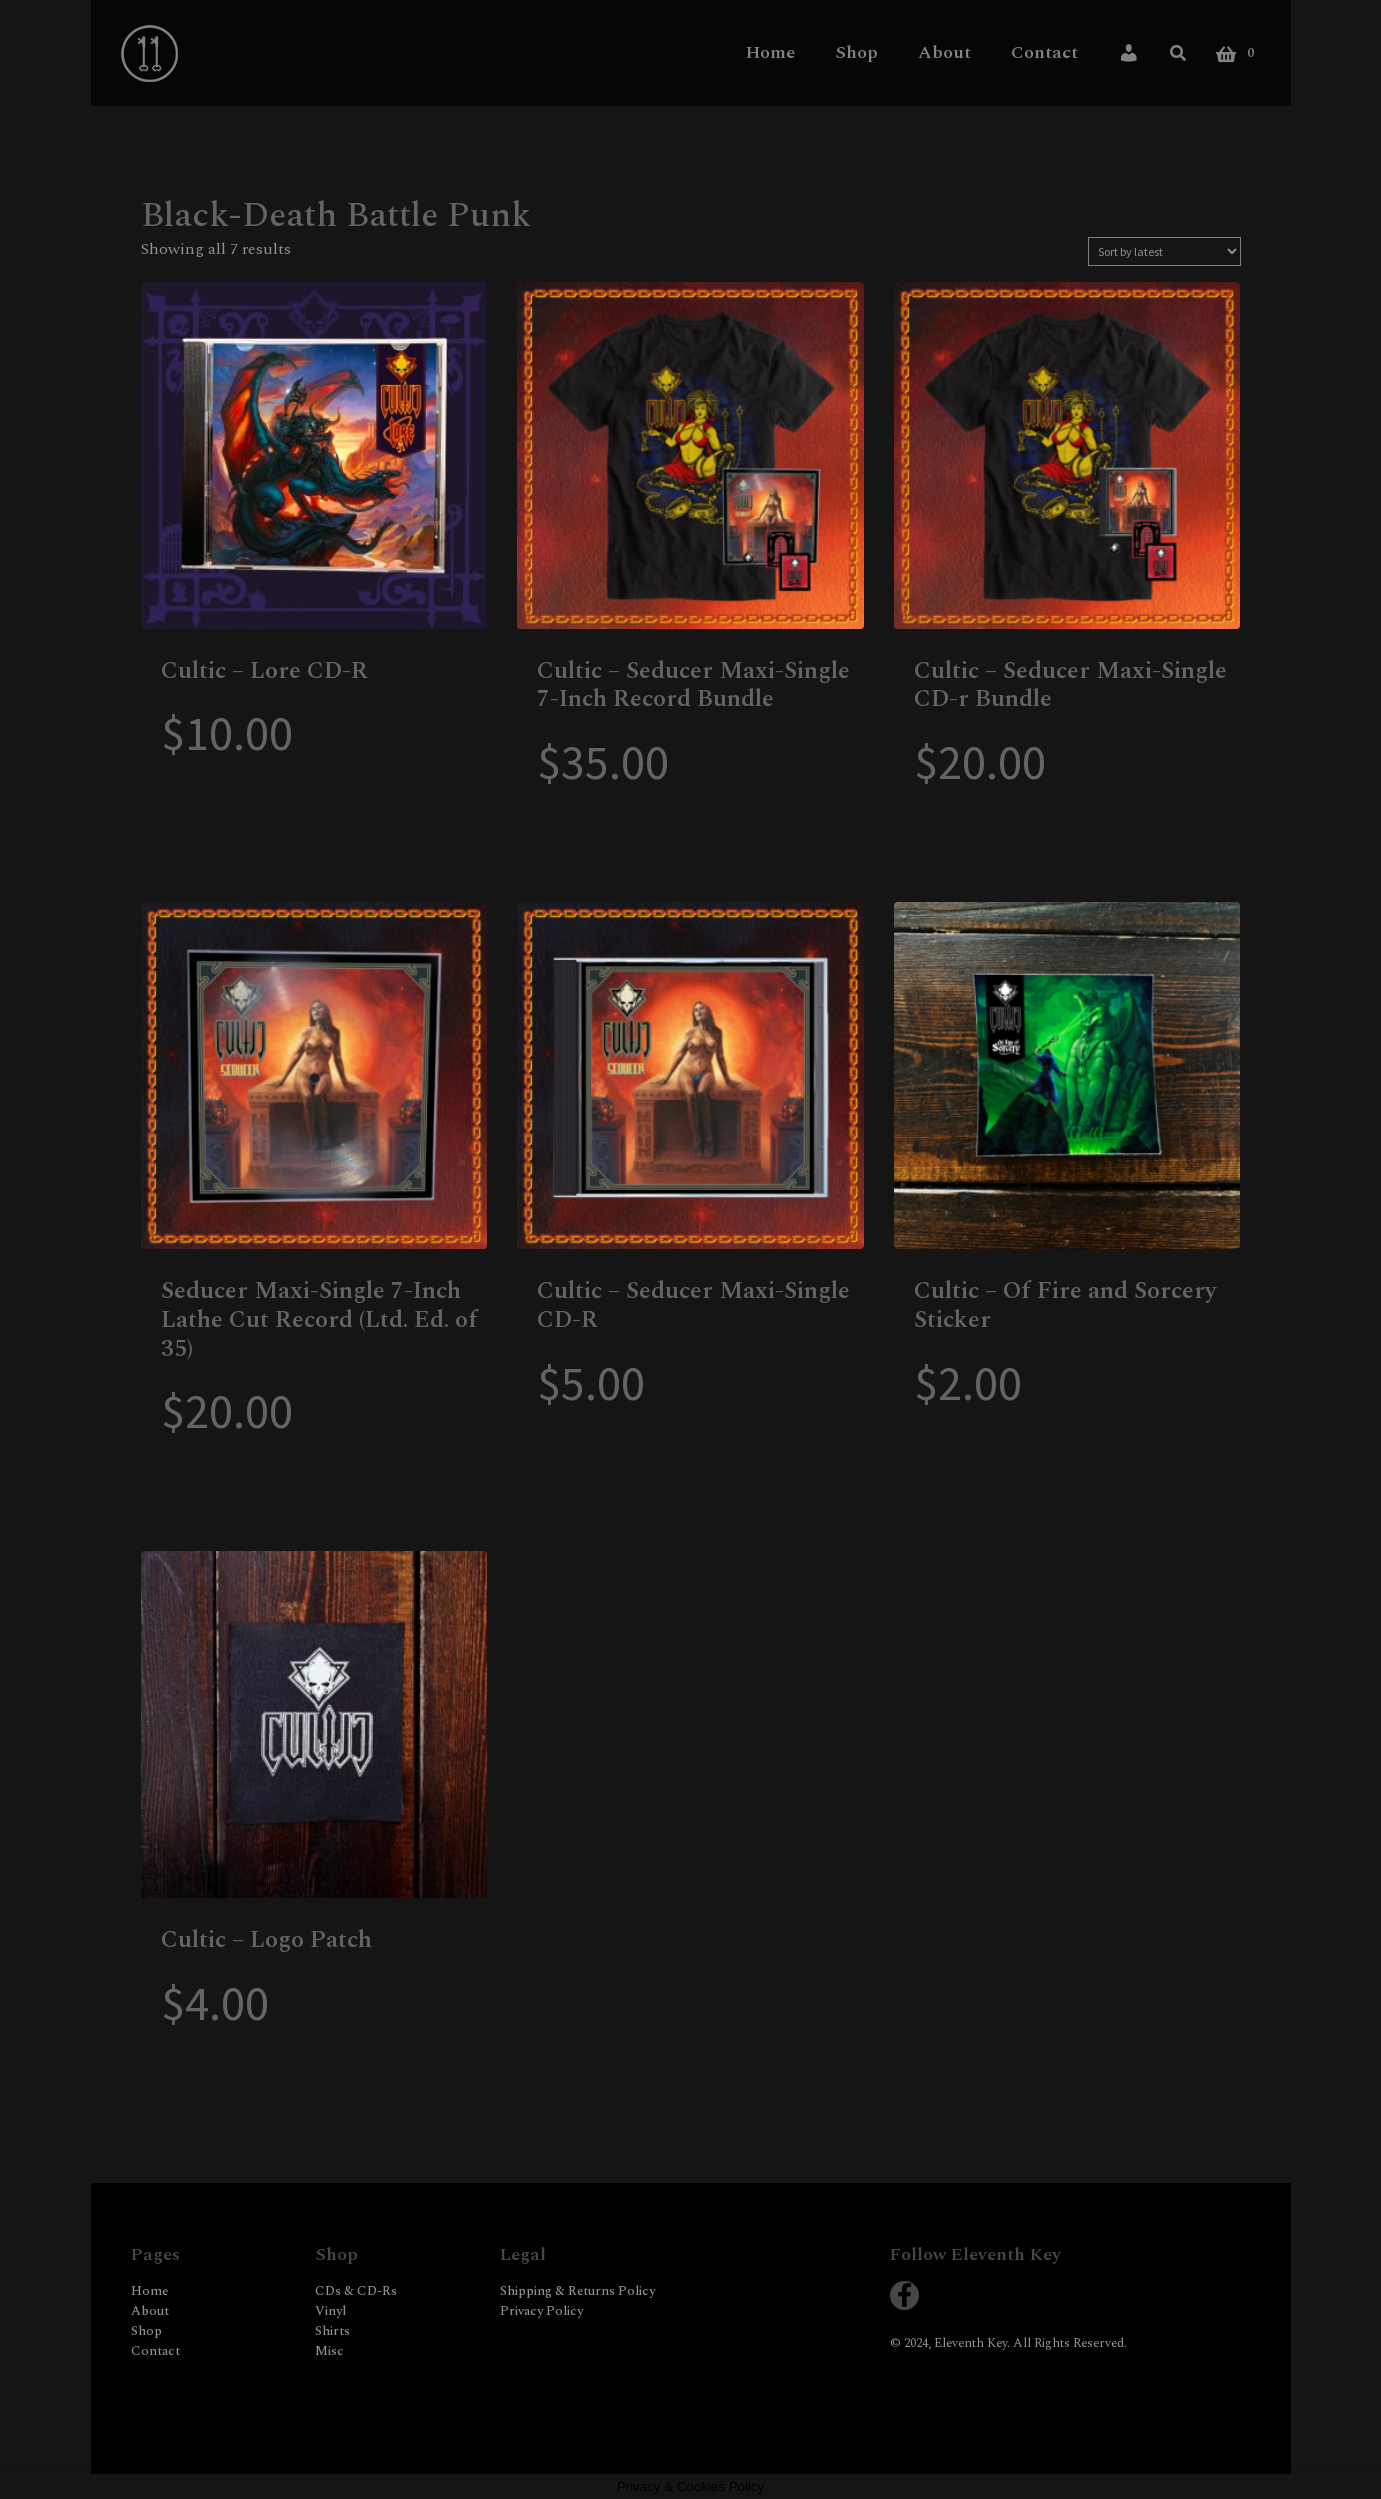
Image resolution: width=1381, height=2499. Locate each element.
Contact (1044, 52)
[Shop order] (1164, 251)
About (944, 52)
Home (770, 52)
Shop (856, 52)
